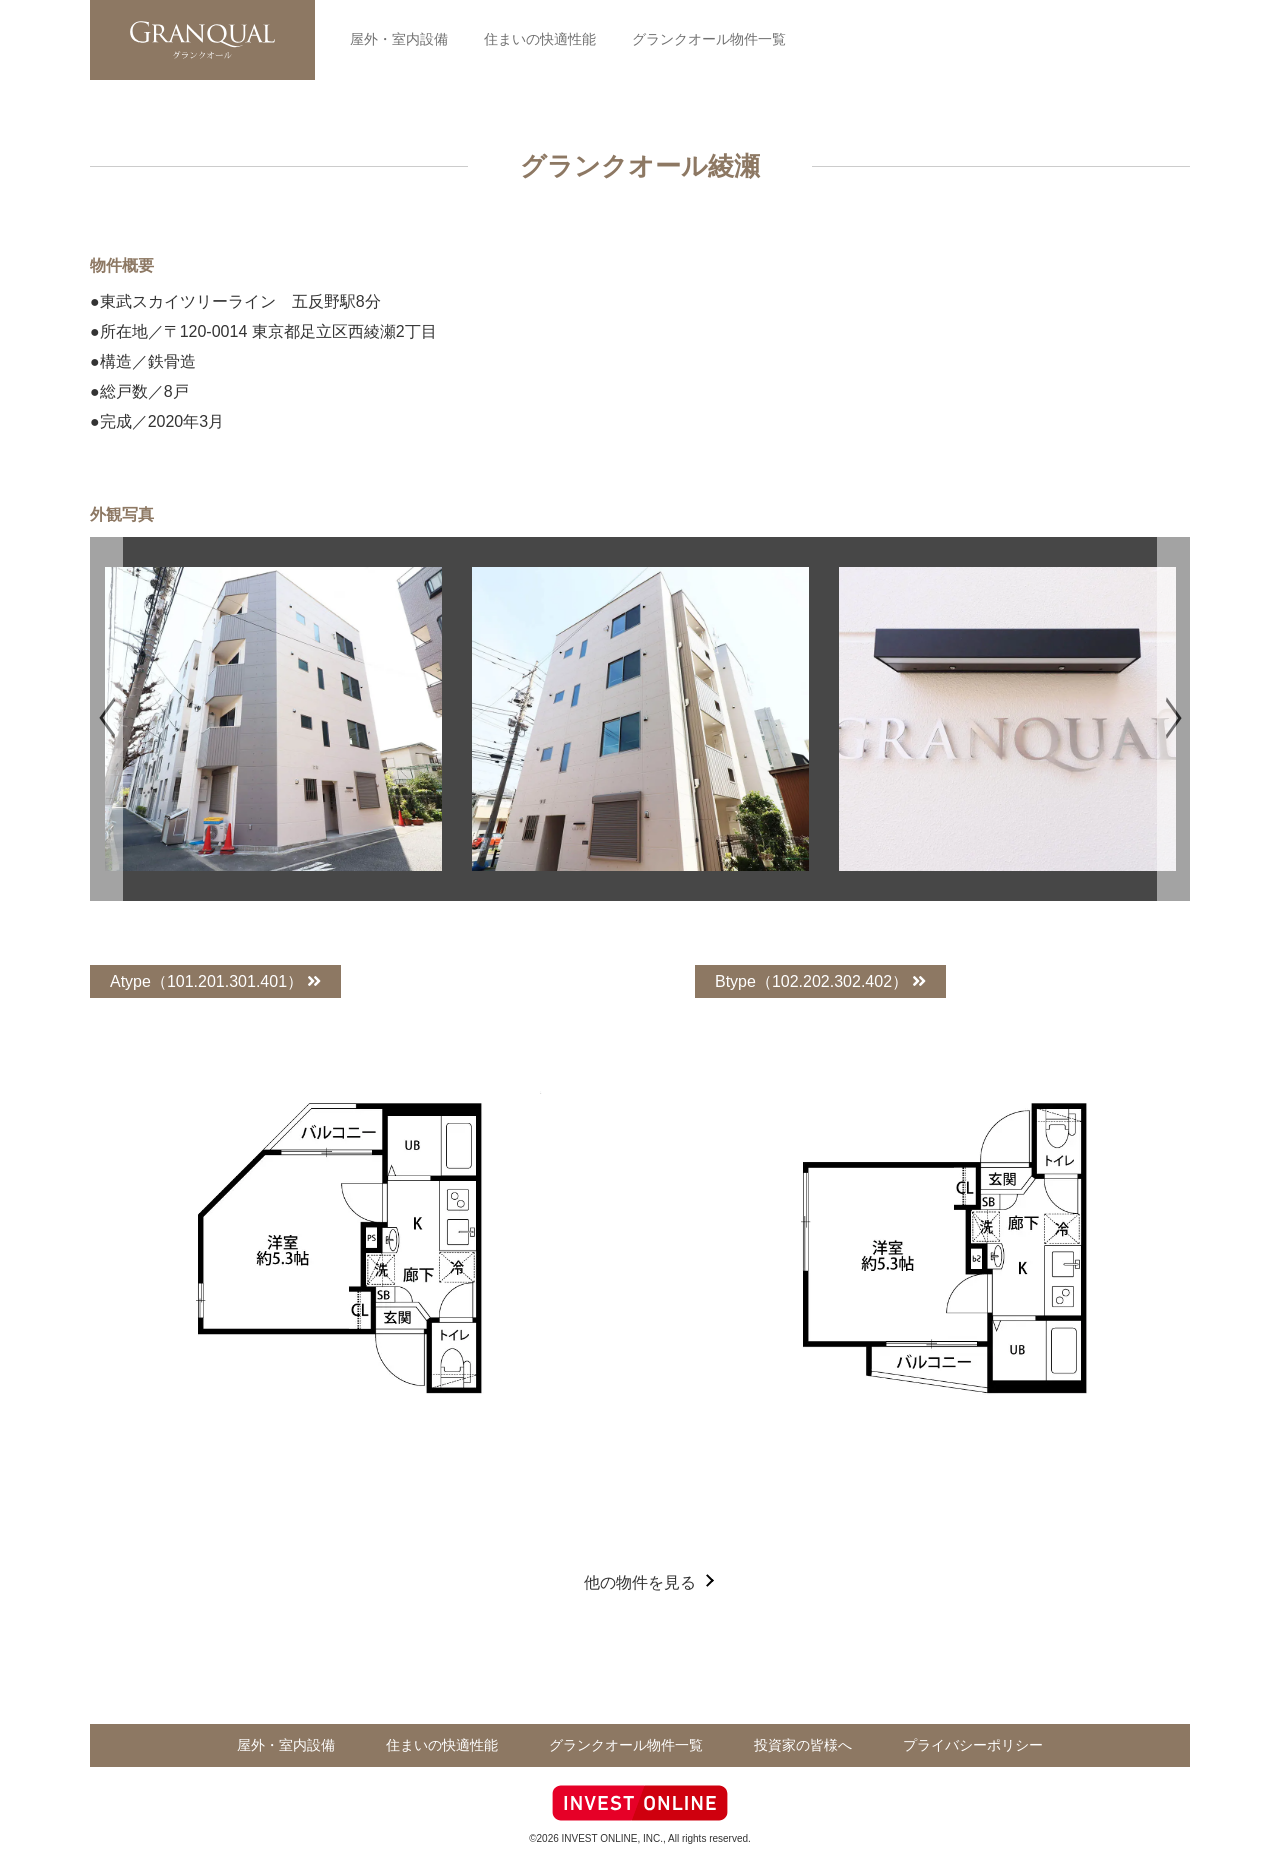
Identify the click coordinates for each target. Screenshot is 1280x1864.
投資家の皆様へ (804, 1745)
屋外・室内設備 (399, 39)
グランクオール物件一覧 (707, 39)
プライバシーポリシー (975, 1745)
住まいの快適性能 (539, 39)
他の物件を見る (640, 1582)
